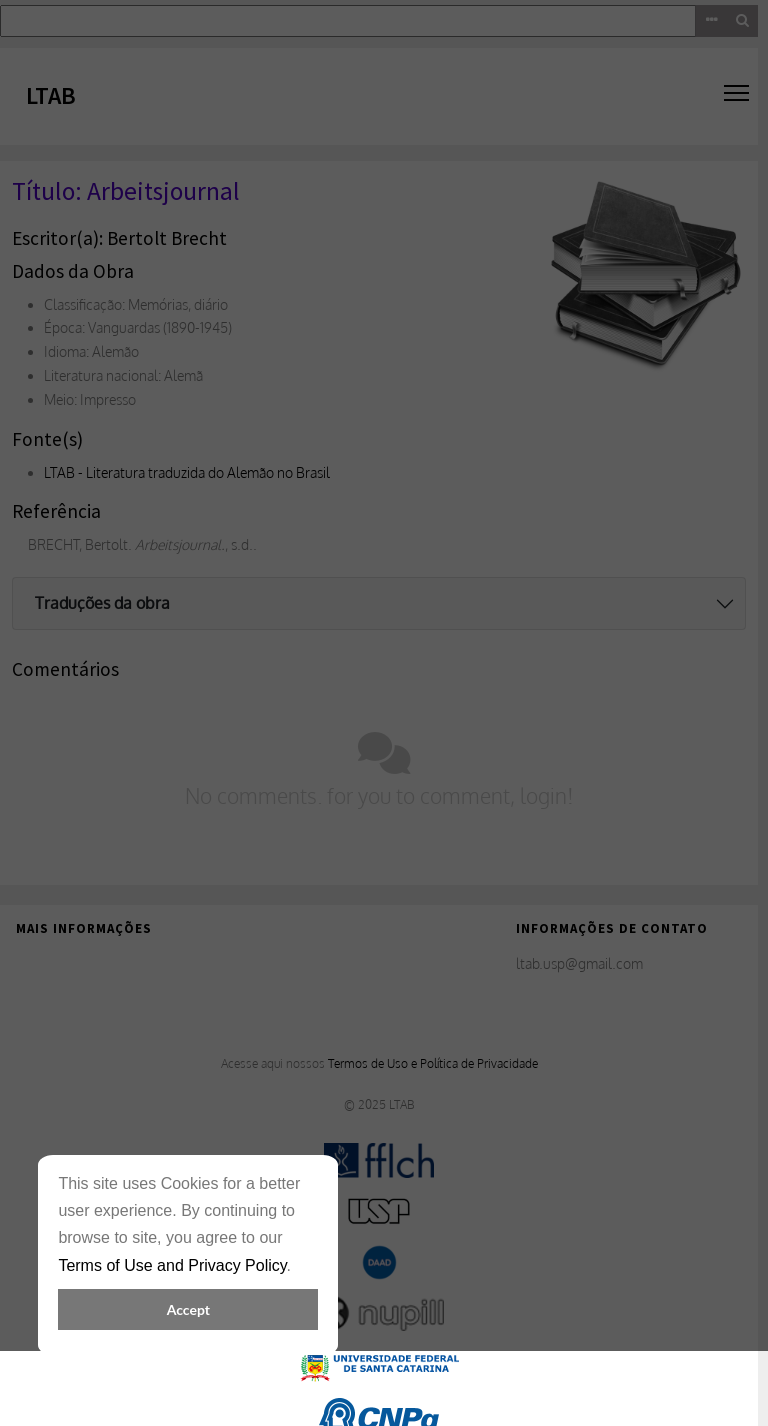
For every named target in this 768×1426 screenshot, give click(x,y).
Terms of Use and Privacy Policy (172, 1265)
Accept (188, 1309)
